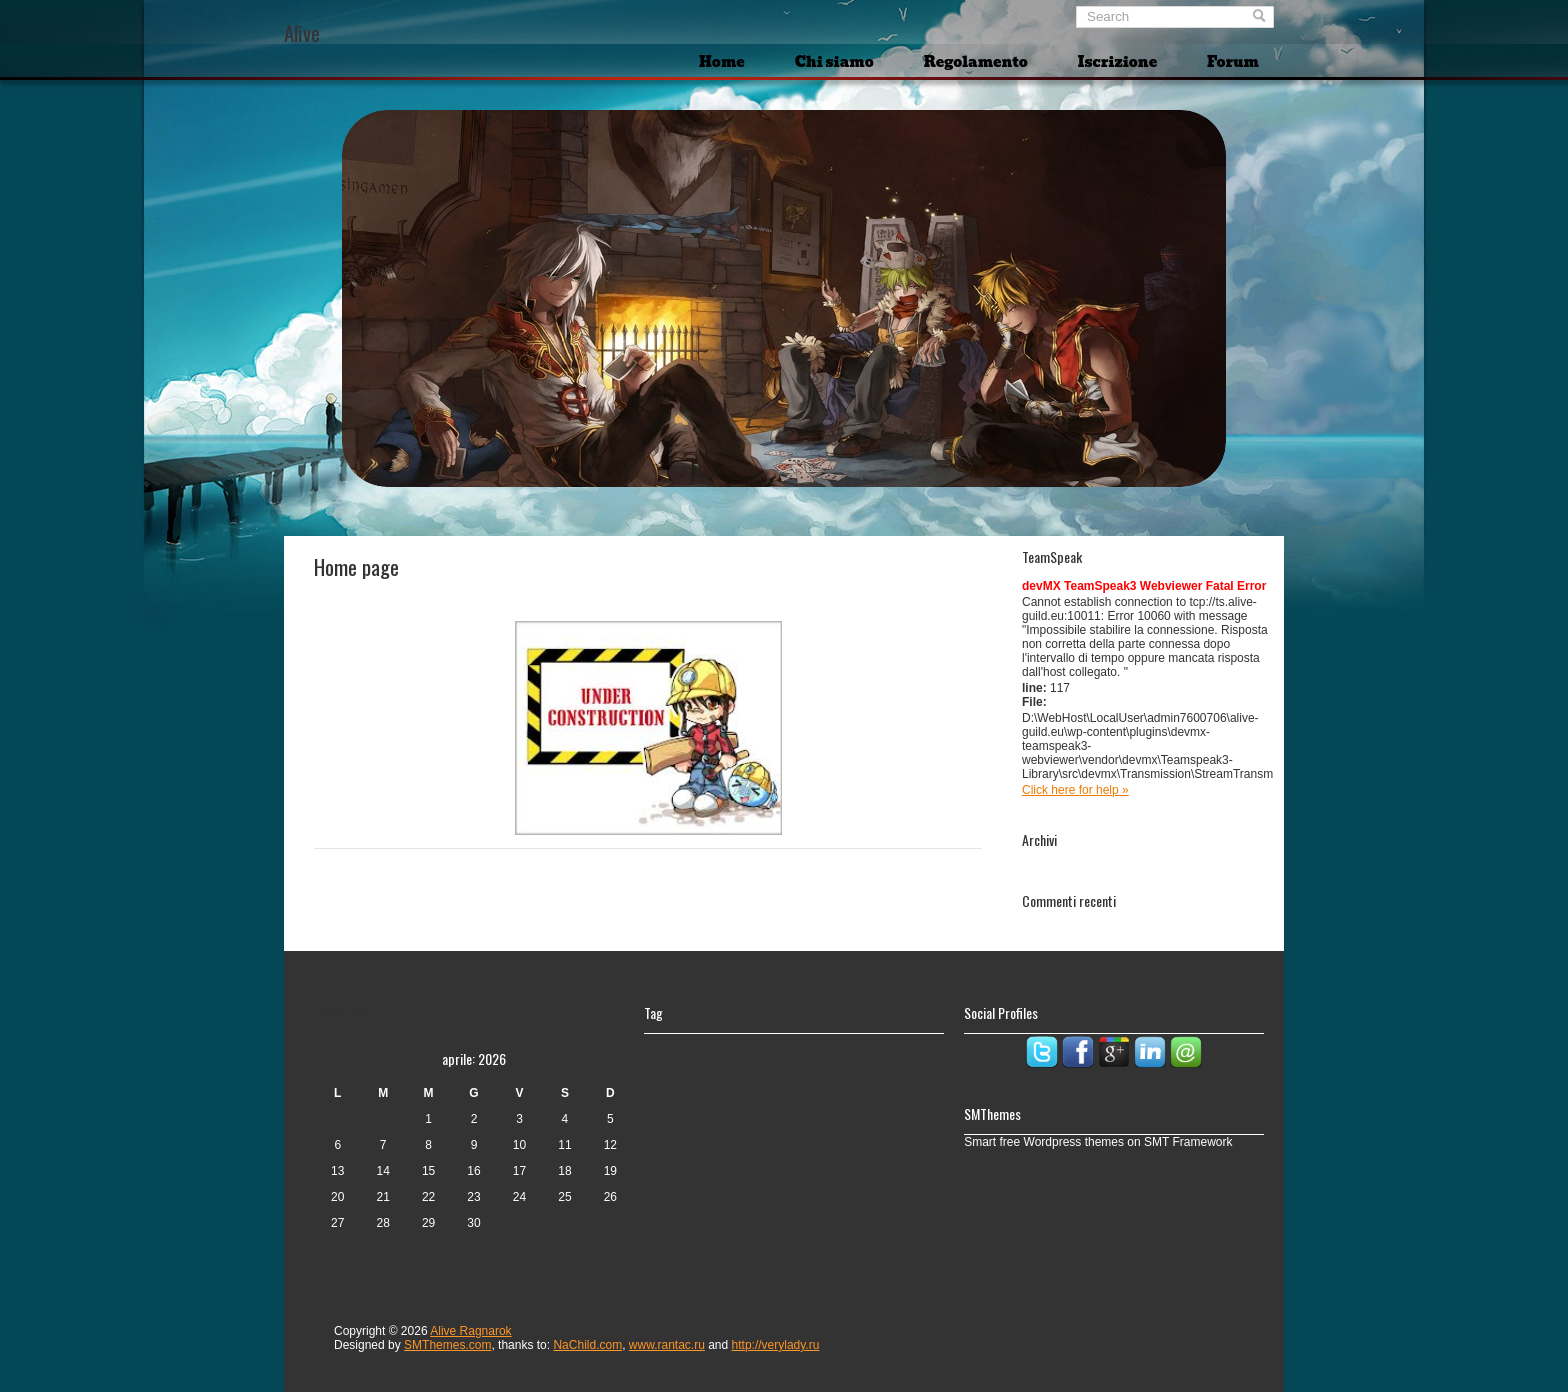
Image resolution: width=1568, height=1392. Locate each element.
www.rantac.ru (667, 1345)
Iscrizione (1117, 62)
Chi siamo (834, 62)
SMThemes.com (447, 1345)
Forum (1233, 62)
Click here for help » (1075, 790)
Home (722, 62)
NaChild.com (587, 1345)
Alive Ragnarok (470, 1331)
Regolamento (976, 62)
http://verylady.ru (776, 1345)
